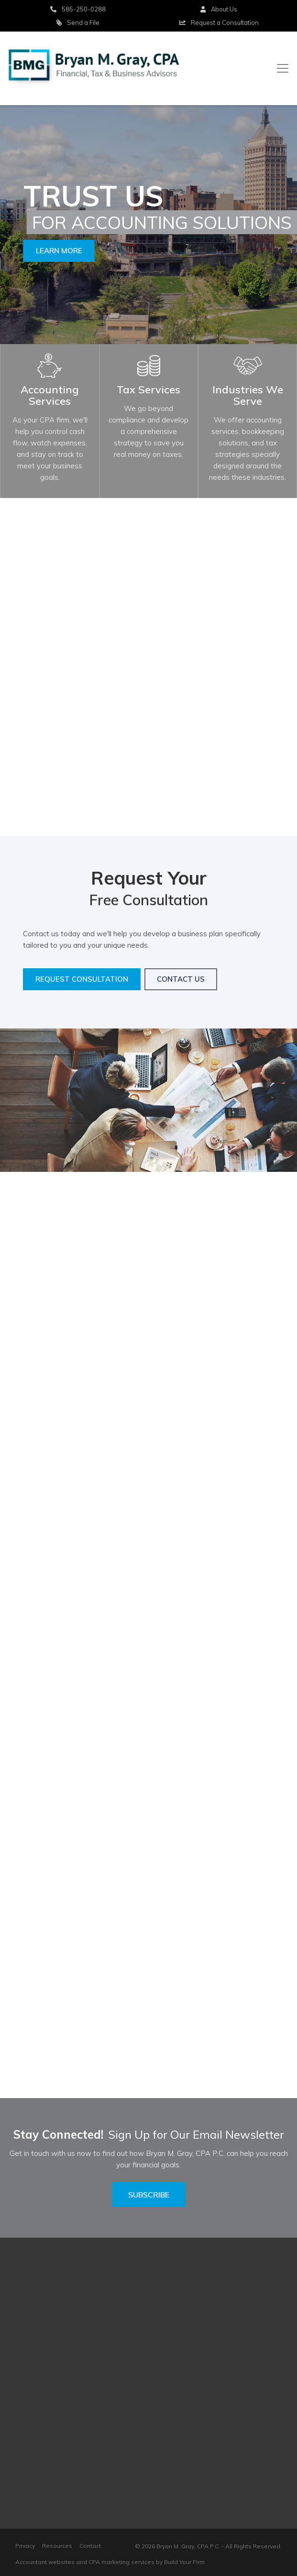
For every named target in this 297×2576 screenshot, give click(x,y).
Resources (57, 2545)
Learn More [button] (59, 250)
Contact (90, 2545)
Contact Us (181, 979)
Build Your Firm (184, 2561)
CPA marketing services (121, 2561)
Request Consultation (81, 979)
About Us (218, 9)
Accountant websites (45, 2561)
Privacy (25, 2545)
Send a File (77, 22)
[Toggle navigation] (282, 68)
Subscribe (148, 2194)
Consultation (219, 22)
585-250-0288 (78, 9)
